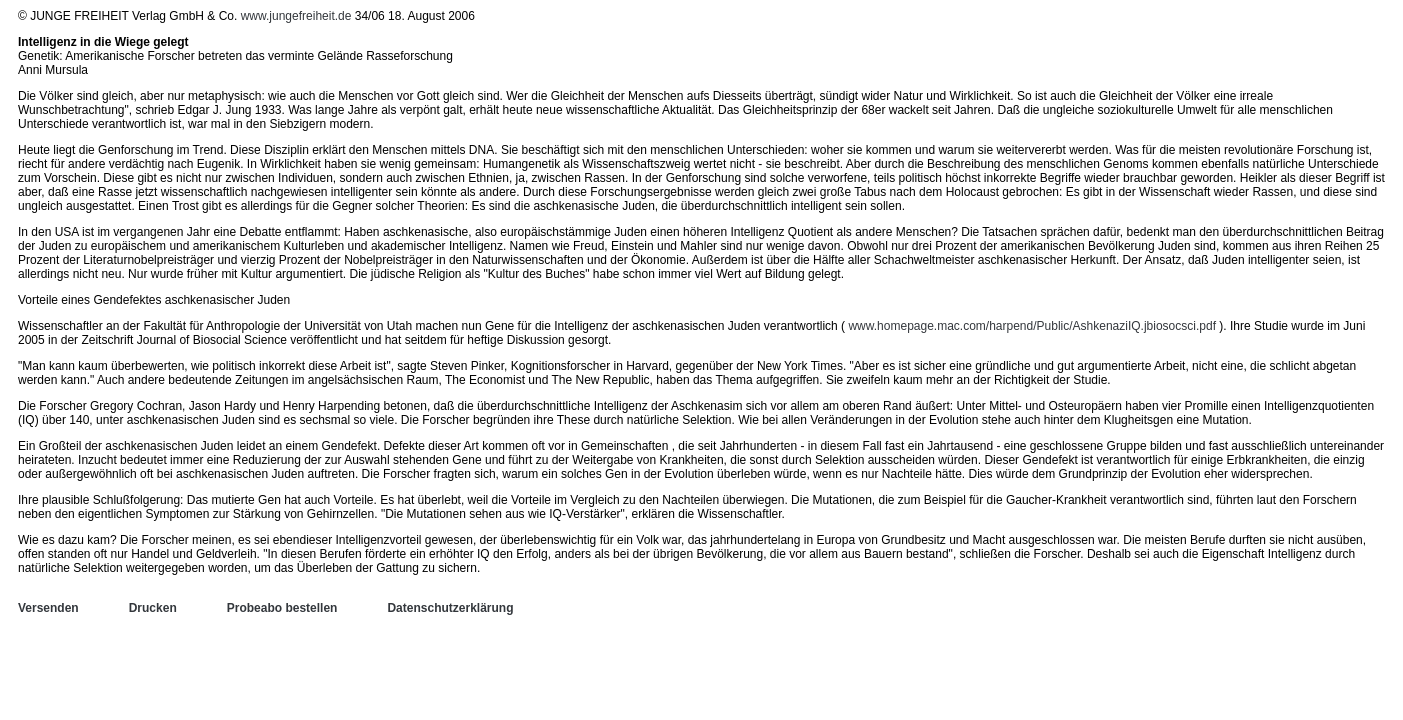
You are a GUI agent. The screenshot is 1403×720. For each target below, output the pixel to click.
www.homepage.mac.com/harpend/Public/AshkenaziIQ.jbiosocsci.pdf (1032, 326)
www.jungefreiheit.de (296, 16)
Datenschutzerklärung (450, 608)
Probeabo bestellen (282, 608)
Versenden (48, 608)
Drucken (153, 608)
